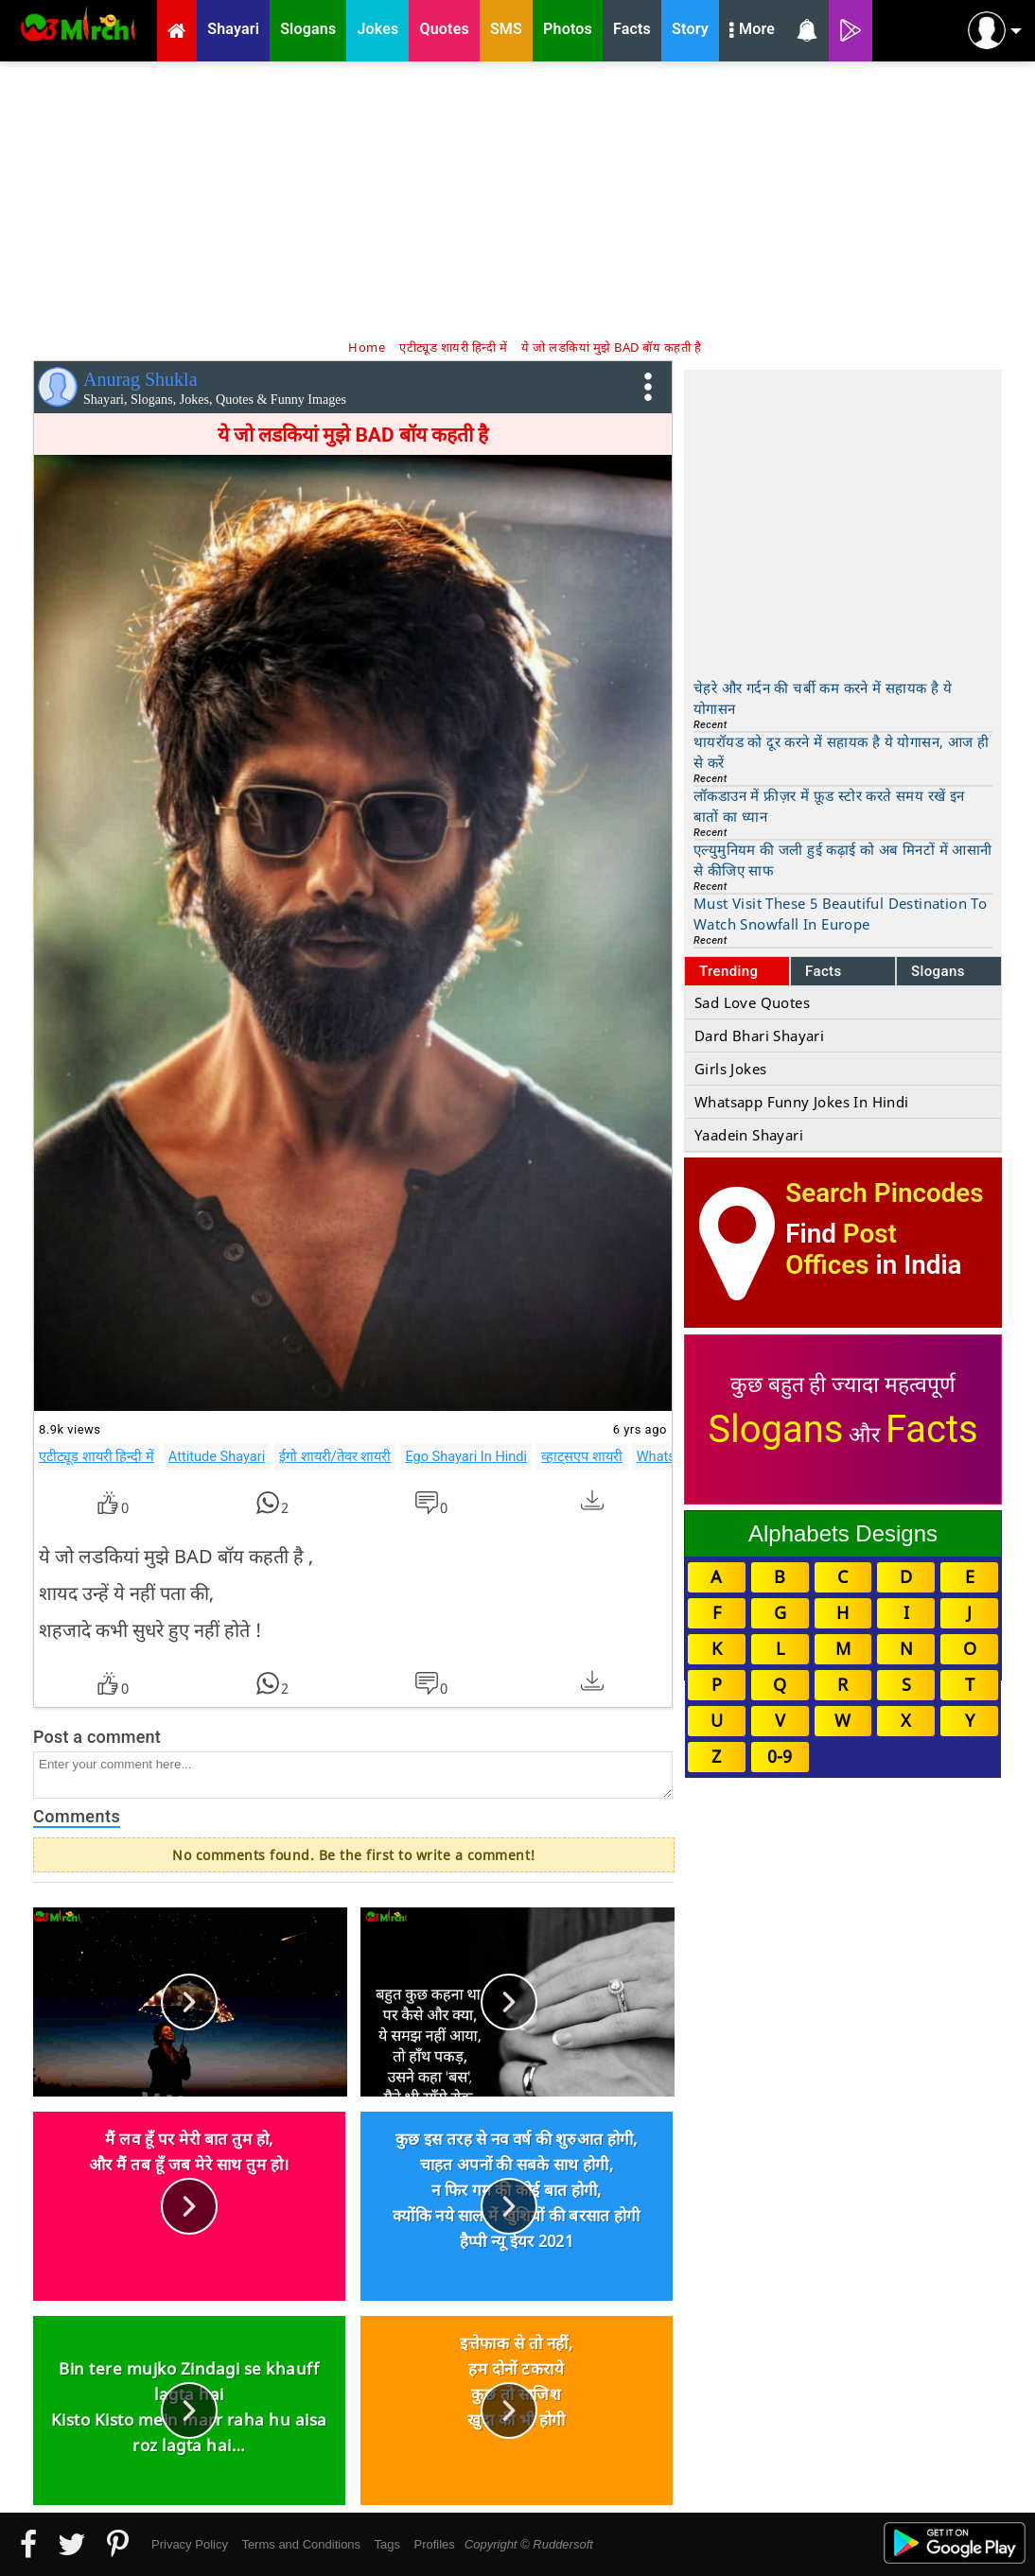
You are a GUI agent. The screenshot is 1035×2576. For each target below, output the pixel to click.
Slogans (938, 971)
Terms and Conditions (300, 2544)
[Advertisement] (517, 198)
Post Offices (841, 1249)
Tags (387, 2544)
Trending (729, 971)
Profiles (433, 2544)
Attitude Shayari (216, 1456)
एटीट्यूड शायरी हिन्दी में (96, 1456)
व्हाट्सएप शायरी (582, 1456)
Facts (823, 971)
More (752, 31)
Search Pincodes (884, 1193)
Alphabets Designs (843, 1533)
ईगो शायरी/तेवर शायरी (335, 1456)
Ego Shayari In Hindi (466, 1456)
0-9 (779, 1756)
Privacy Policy (189, 2544)
